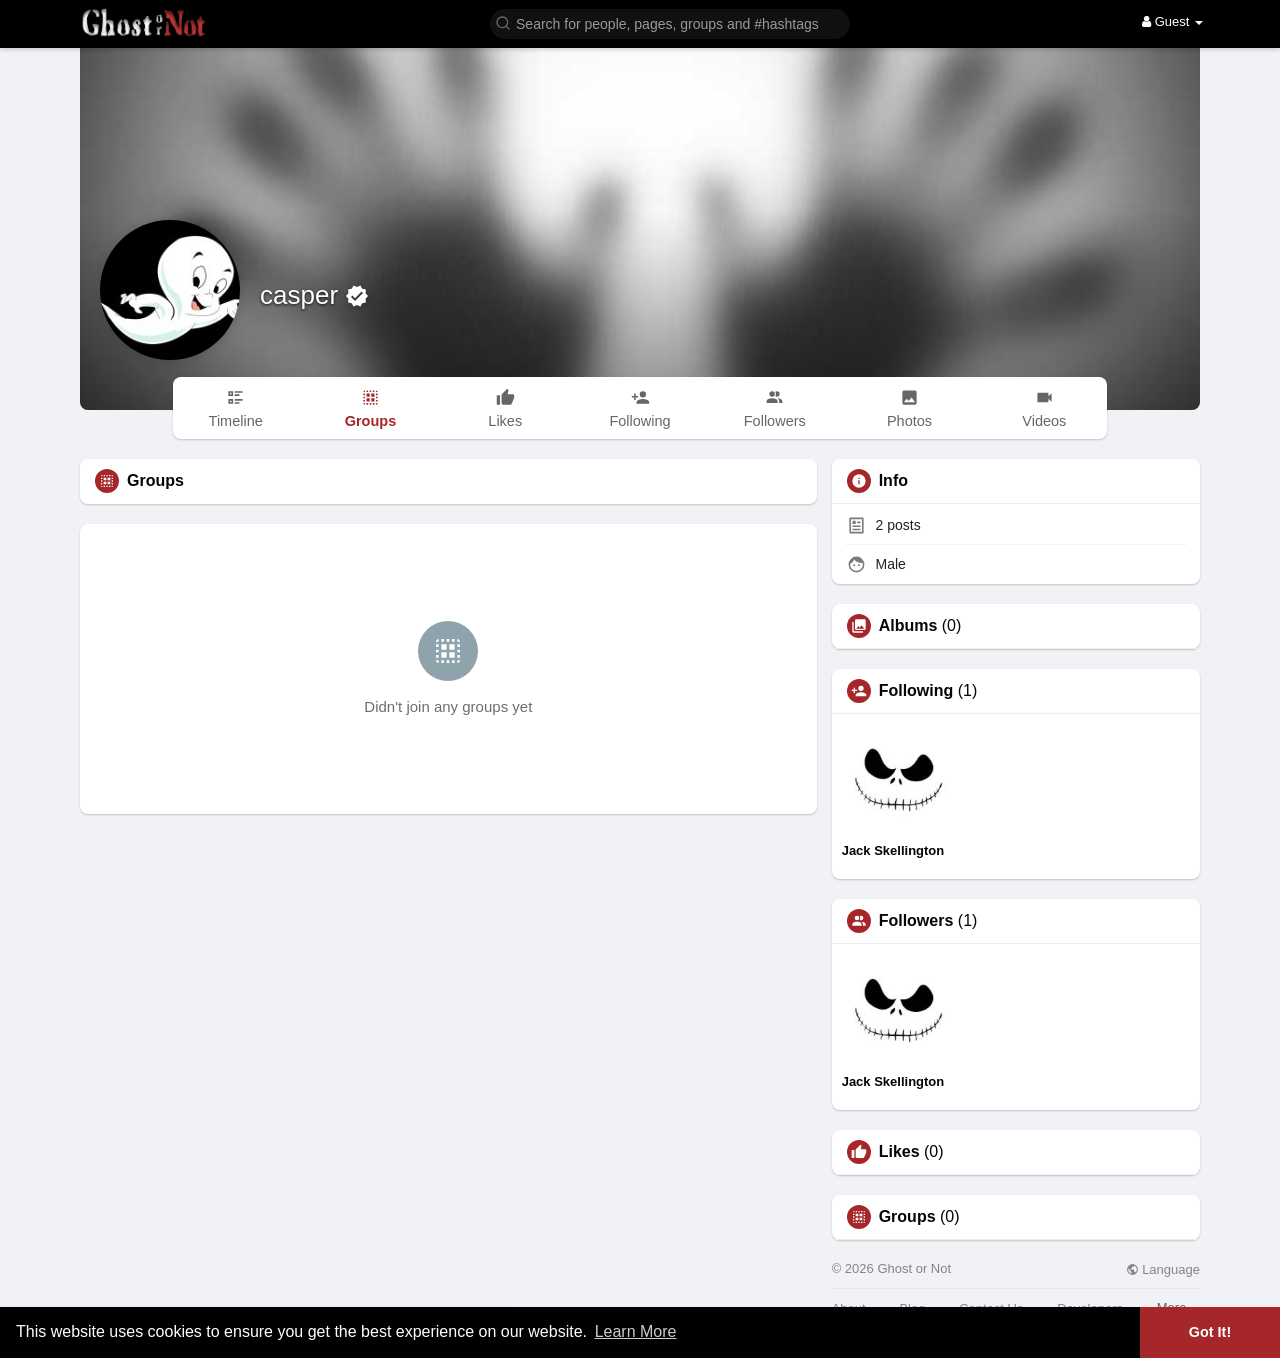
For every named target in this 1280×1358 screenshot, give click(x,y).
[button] (670, 22)
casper (302, 295)
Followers (916, 921)
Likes (899, 1152)
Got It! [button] (1210, 1332)
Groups (907, 1217)
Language (1163, 1269)
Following (916, 691)
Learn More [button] (636, 1331)
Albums (908, 626)
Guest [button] (1172, 21)
